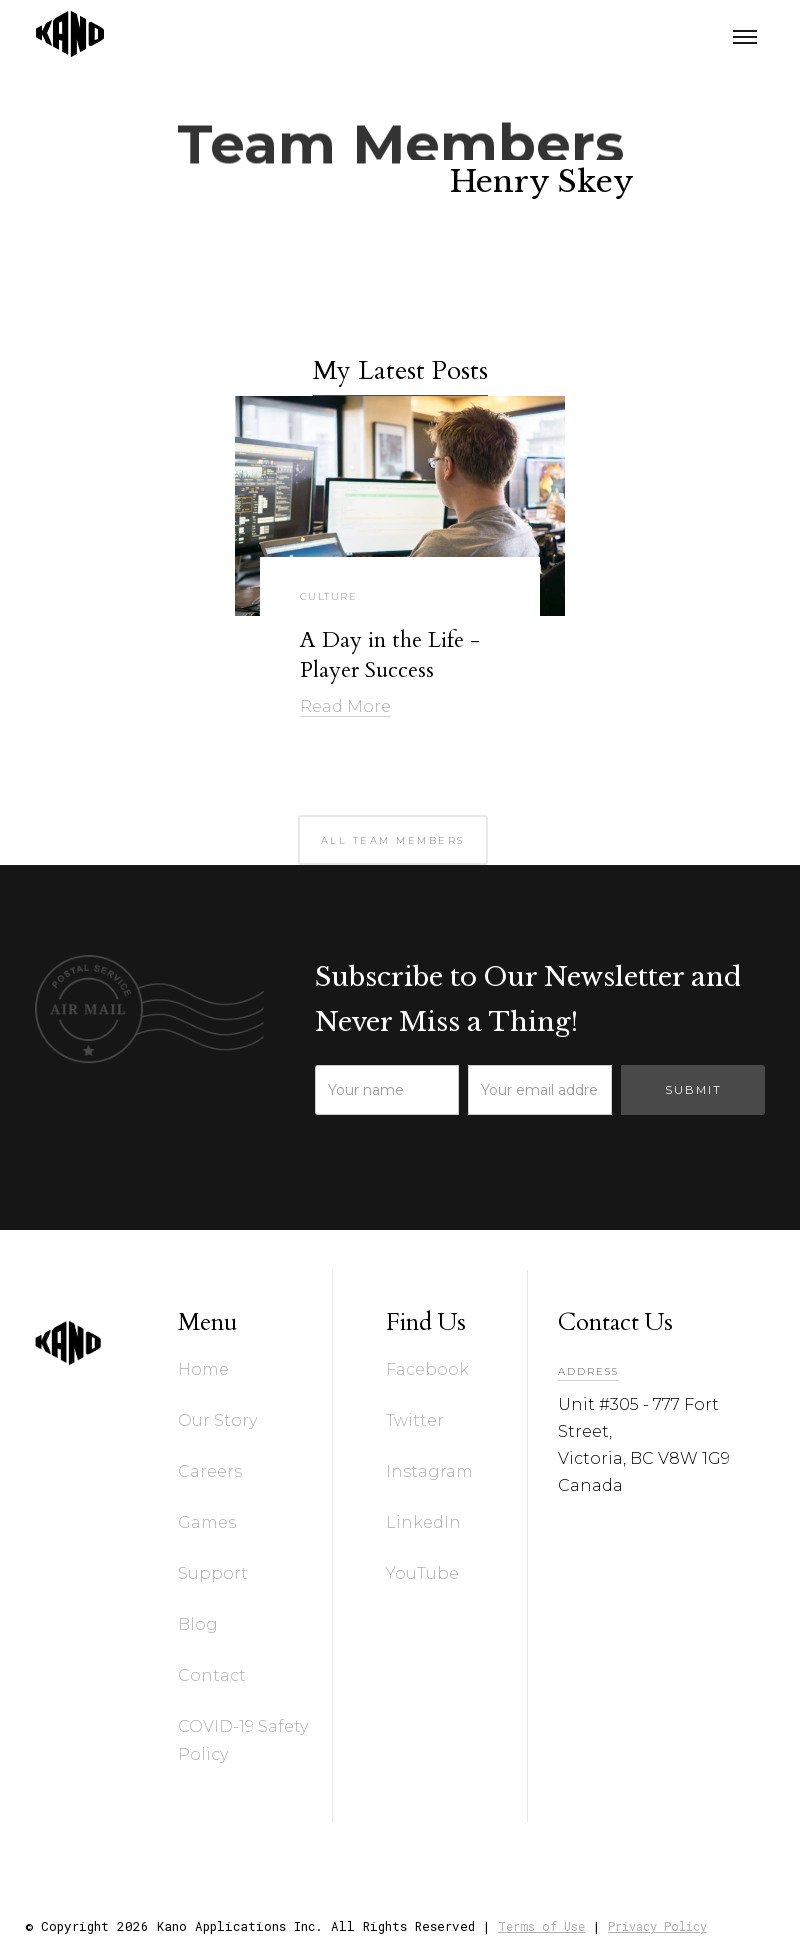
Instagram (429, 1471)
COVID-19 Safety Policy (243, 1740)
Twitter (415, 1420)
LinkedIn (423, 1522)
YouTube (422, 1573)
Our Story (217, 1420)
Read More (345, 706)
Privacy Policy (657, 1926)
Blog (198, 1624)
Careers (210, 1471)
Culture (329, 597)
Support (213, 1573)
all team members (393, 840)
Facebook (427, 1369)
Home (203, 1369)
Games (207, 1522)
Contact (212, 1675)
